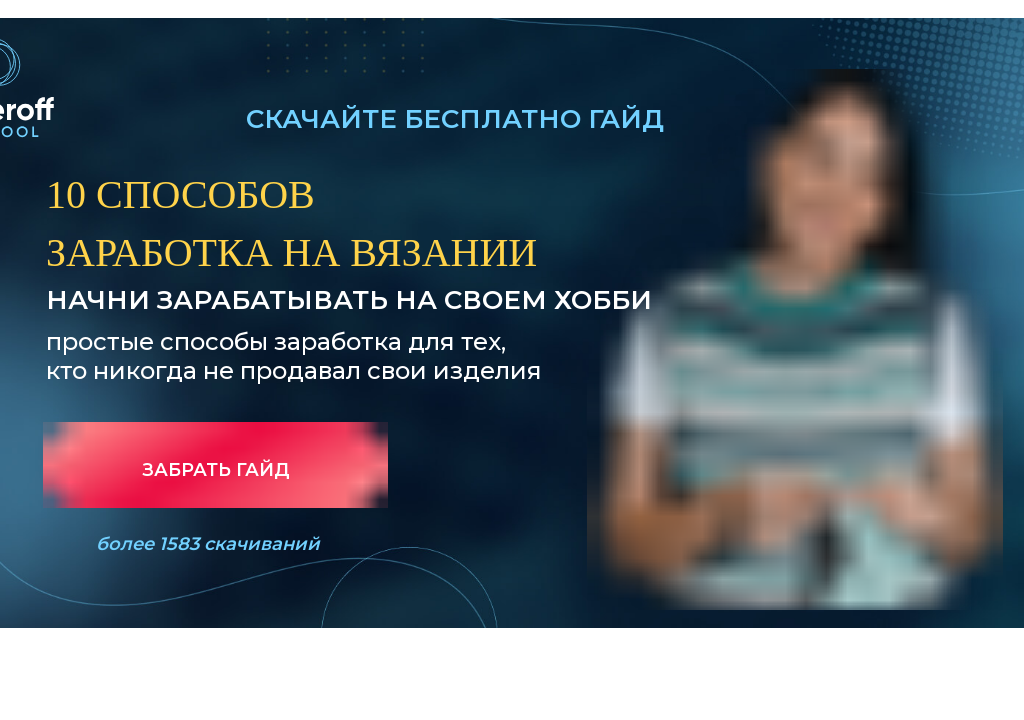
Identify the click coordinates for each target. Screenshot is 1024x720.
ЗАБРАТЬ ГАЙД (216, 470)
